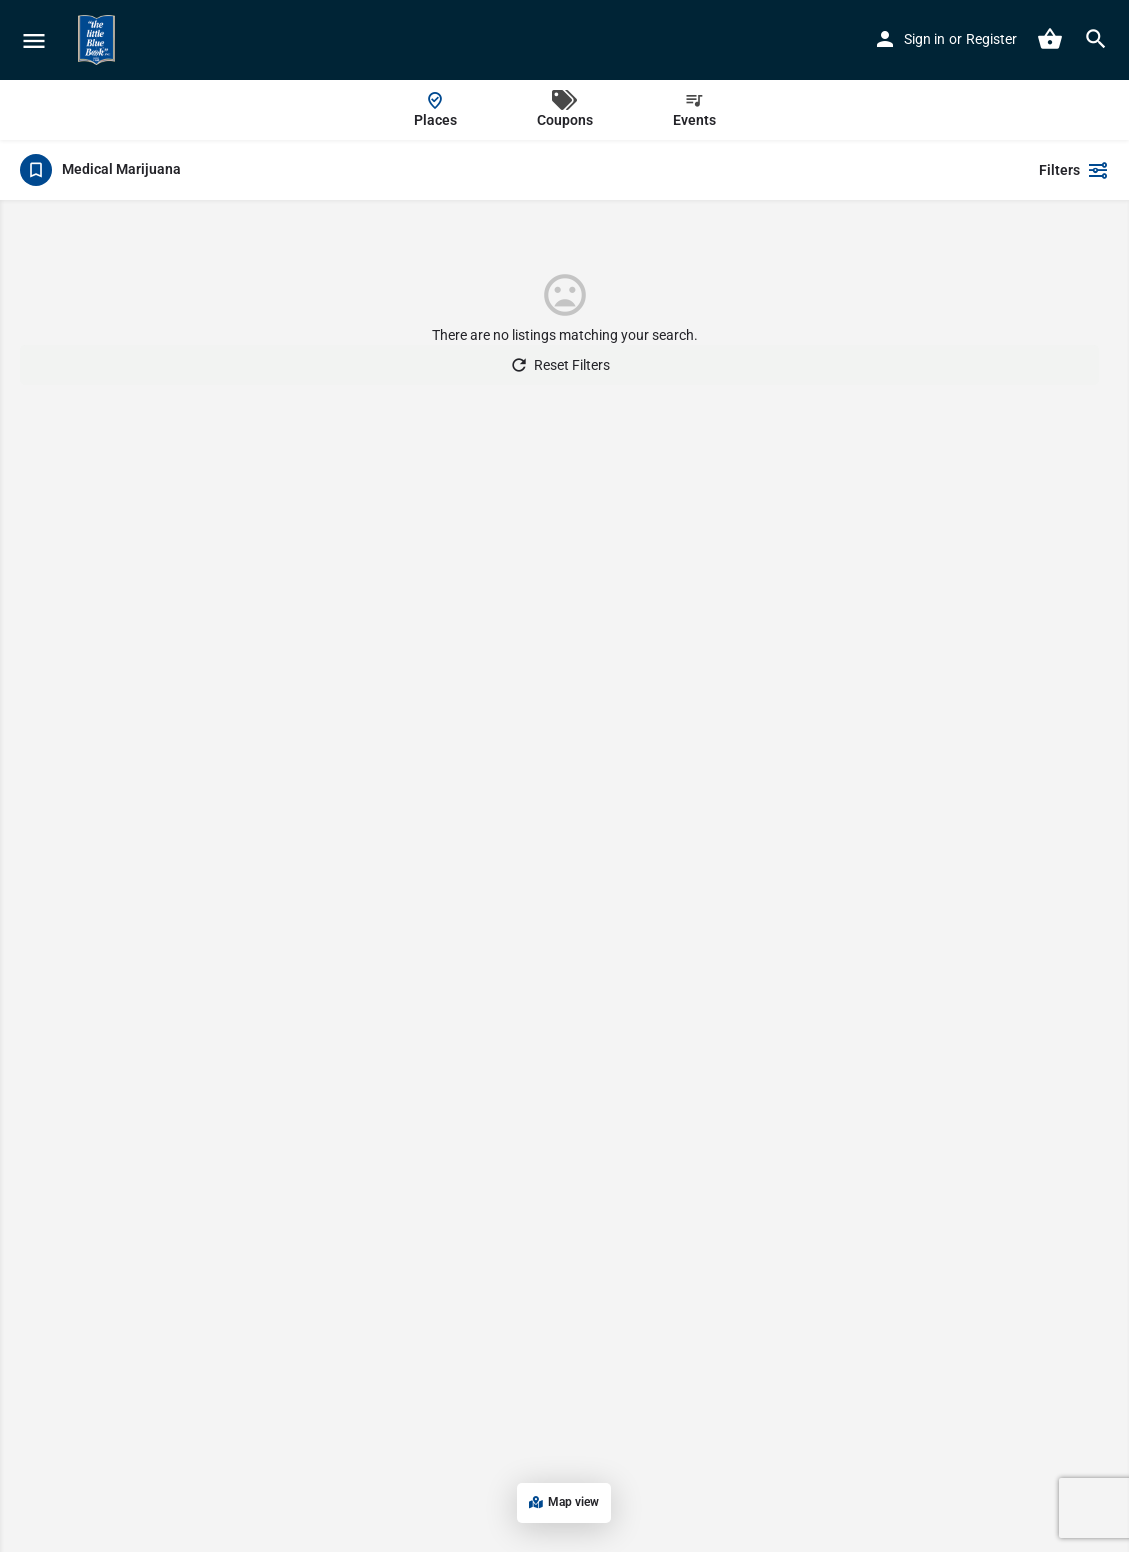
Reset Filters (559, 365)
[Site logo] (99, 40)
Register (991, 39)
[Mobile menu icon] (34, 40)
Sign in (924, 39)
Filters (1074, 170)
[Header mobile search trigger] (1096, 39)
